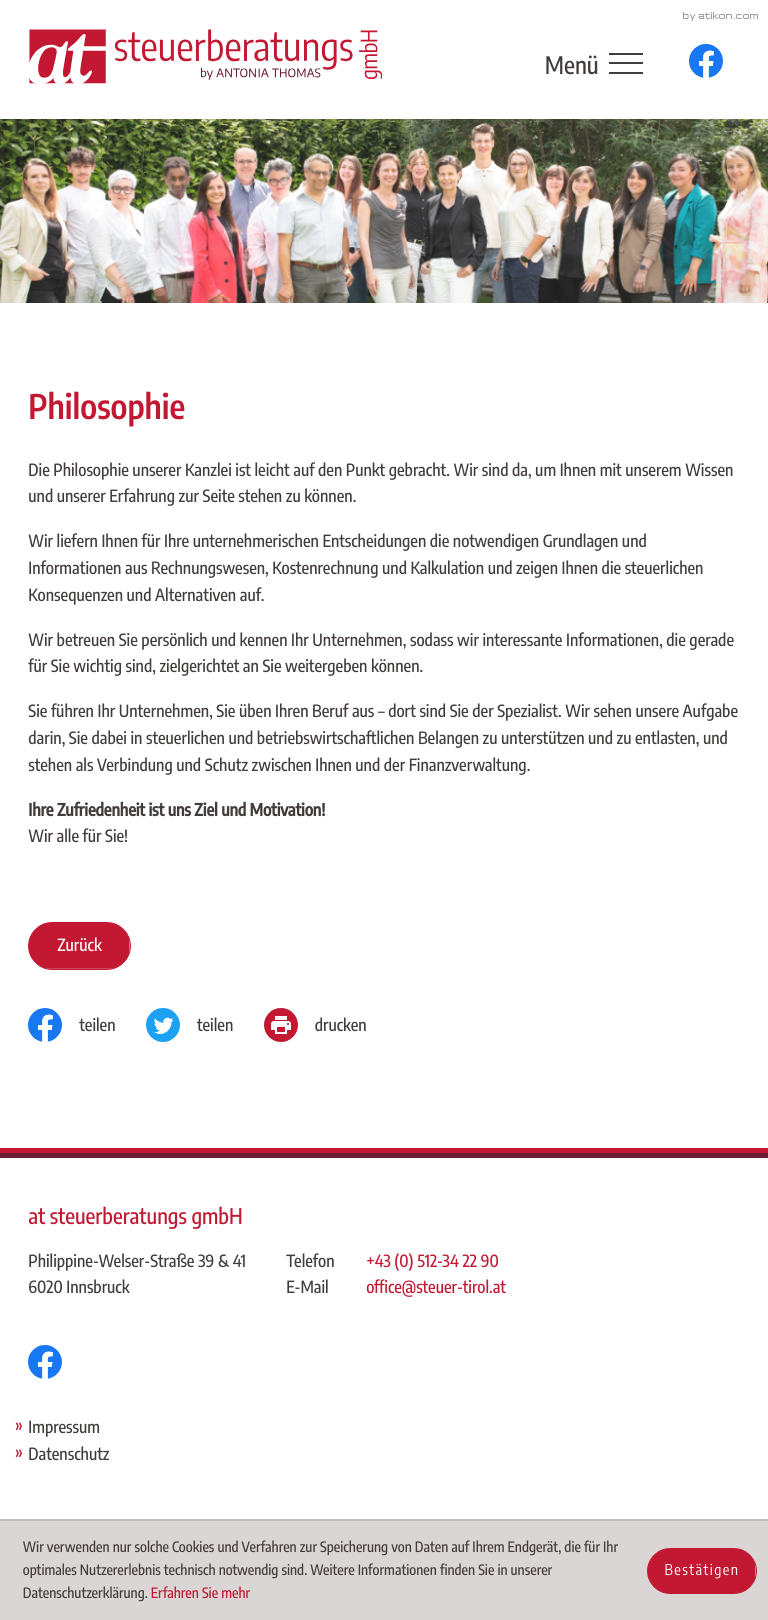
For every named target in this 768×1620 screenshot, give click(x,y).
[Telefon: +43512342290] (436, 1261)
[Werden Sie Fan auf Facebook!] (706, 61)
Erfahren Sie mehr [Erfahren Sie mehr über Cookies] (200, 1593)
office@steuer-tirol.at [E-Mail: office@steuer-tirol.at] (436, 1286)
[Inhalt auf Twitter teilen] (205, 1025)
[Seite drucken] (330, 1025)
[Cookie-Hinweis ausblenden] (701, 1571)
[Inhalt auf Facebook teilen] (87, 1025)
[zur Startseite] (205, 55)
